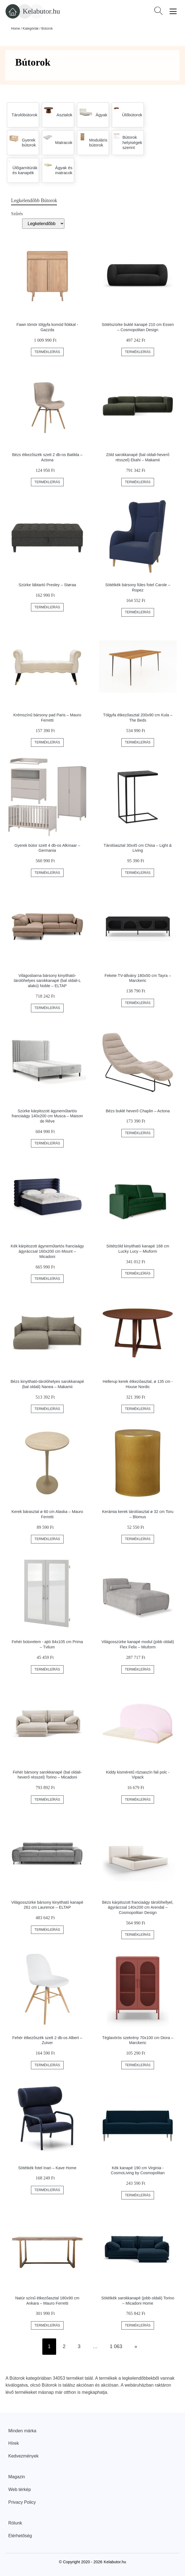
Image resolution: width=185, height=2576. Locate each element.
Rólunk (15, 2523)
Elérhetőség (20, 2535)
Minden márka (22, 2430)
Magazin (16, 2476)
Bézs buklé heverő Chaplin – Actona (138, 1111)
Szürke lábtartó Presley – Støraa (47, 585)
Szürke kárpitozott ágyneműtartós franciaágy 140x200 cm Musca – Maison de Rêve (47, 1116)
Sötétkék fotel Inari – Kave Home (47, 2168)
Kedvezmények (23, 2456)
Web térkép (19, 2489)
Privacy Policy (22, 2502)
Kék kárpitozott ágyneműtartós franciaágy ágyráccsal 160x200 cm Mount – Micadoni (47, 1251)
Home (15, 28)
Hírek (13, 2443)
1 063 (116, 2346)
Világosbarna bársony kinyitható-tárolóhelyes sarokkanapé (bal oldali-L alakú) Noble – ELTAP (47, 980)
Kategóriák (30, 28)
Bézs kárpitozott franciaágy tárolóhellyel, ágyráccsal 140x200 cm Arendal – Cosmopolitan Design (137, 1907)
